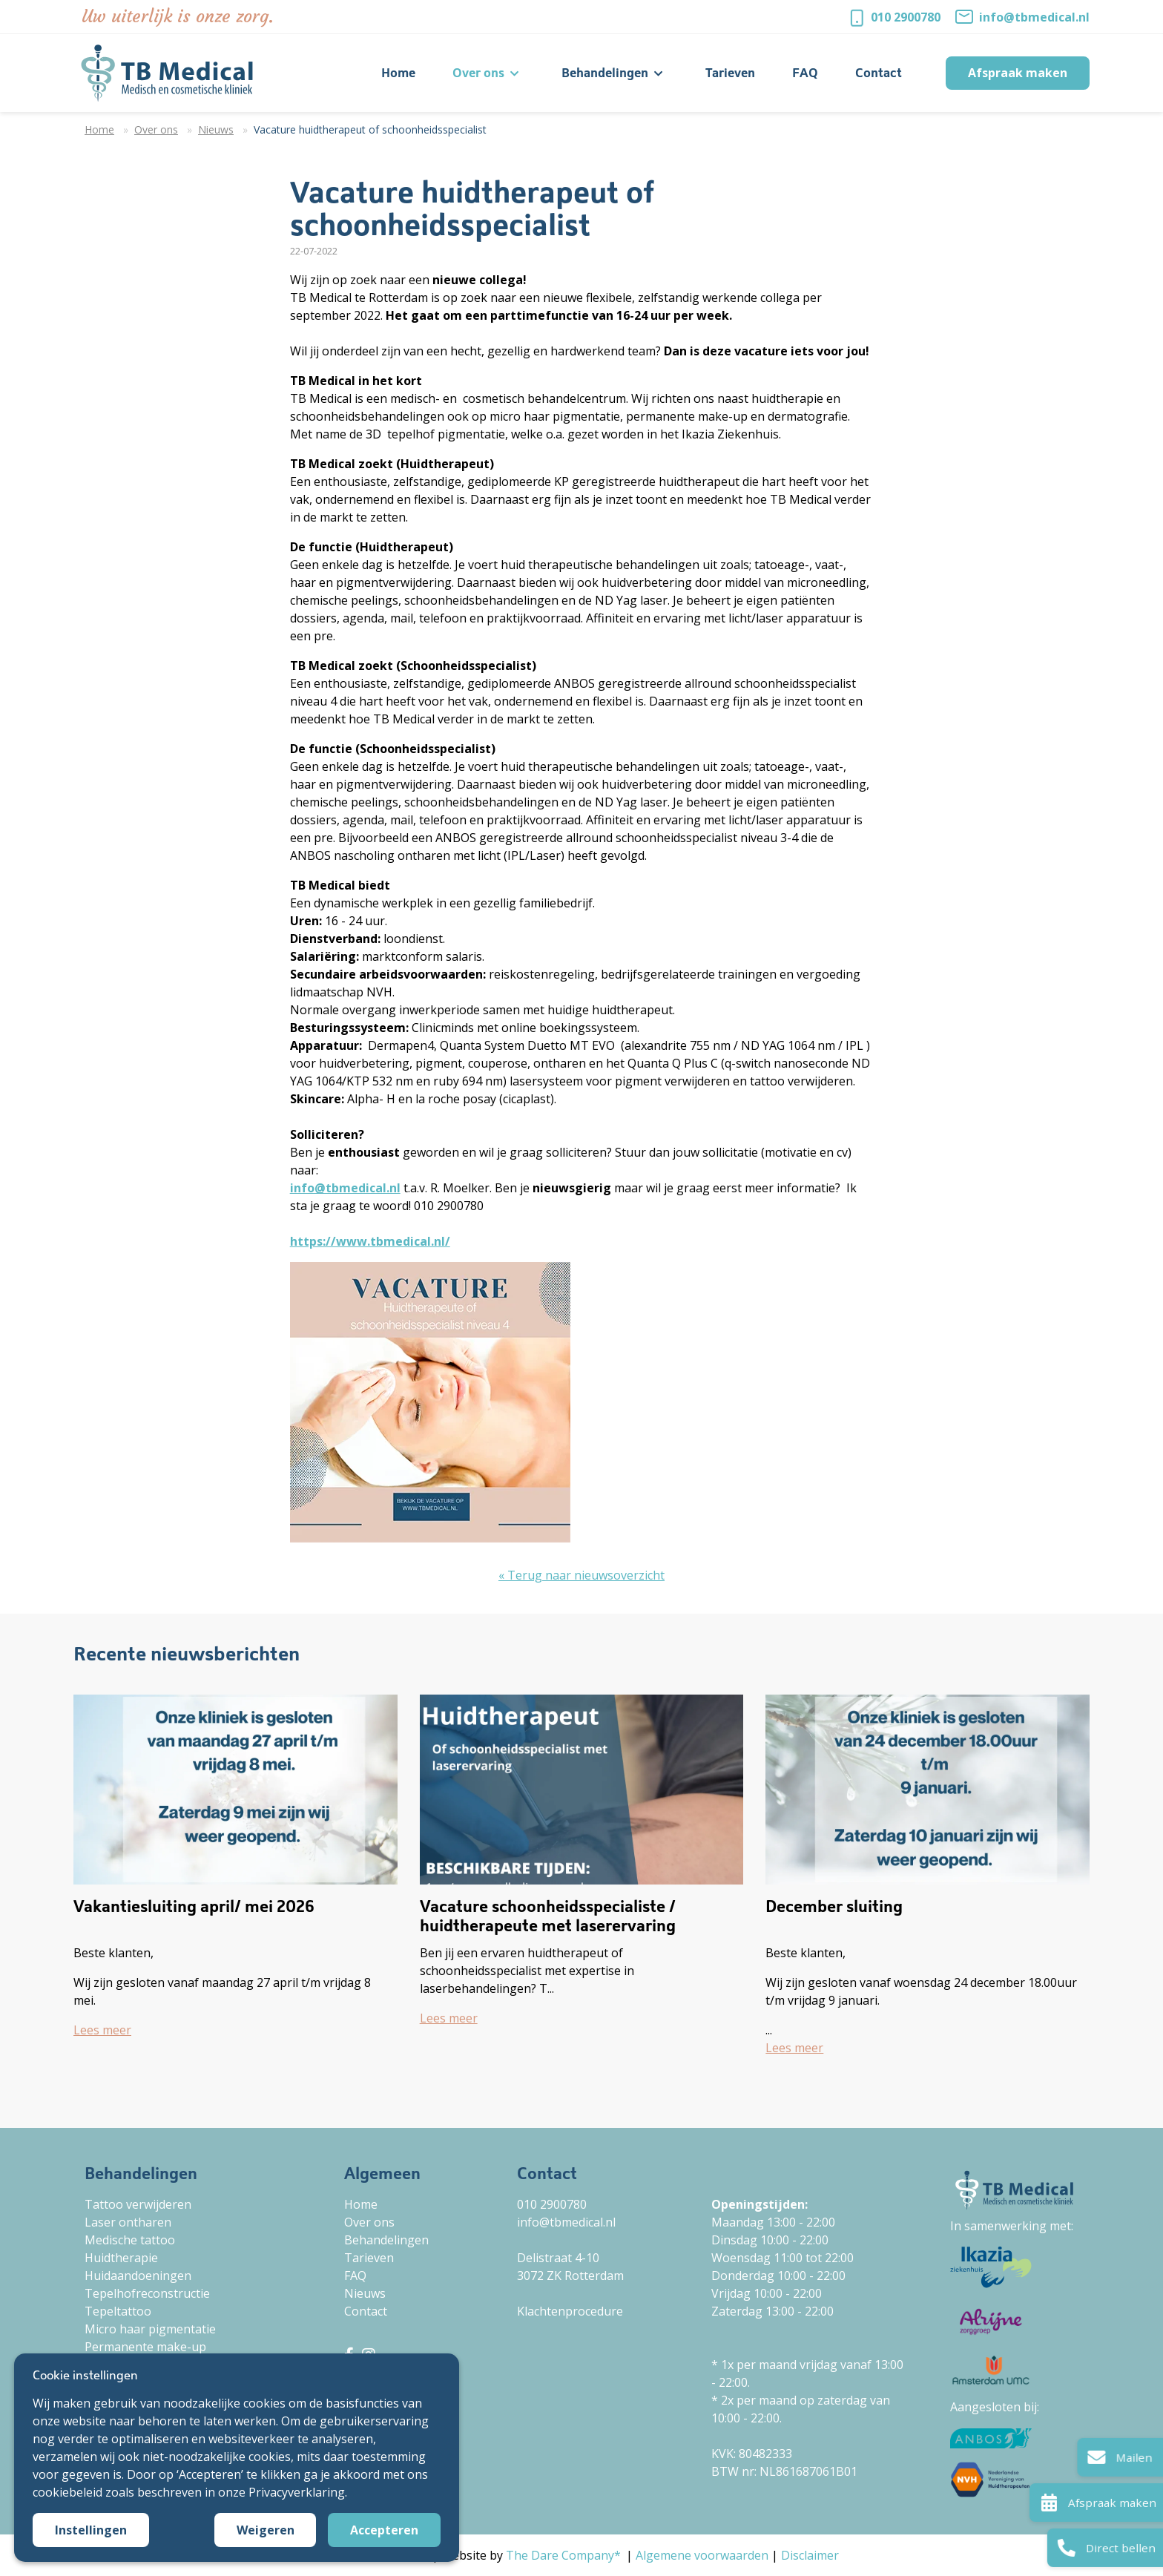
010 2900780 (905, 17)
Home (361, 2204)
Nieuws (365, 2293)
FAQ (355, 2275)
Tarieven (369, 2258)
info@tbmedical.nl (1034, 17)
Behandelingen (386, 2240)
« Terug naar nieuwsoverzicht (581, 1575)
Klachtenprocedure (570, 2311)
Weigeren (265, 2530)
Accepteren (384, 2530)
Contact (365, 2311)
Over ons (369, 2222)
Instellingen (91, 2530)
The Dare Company (560, 2555)
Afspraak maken (1017, 73)
